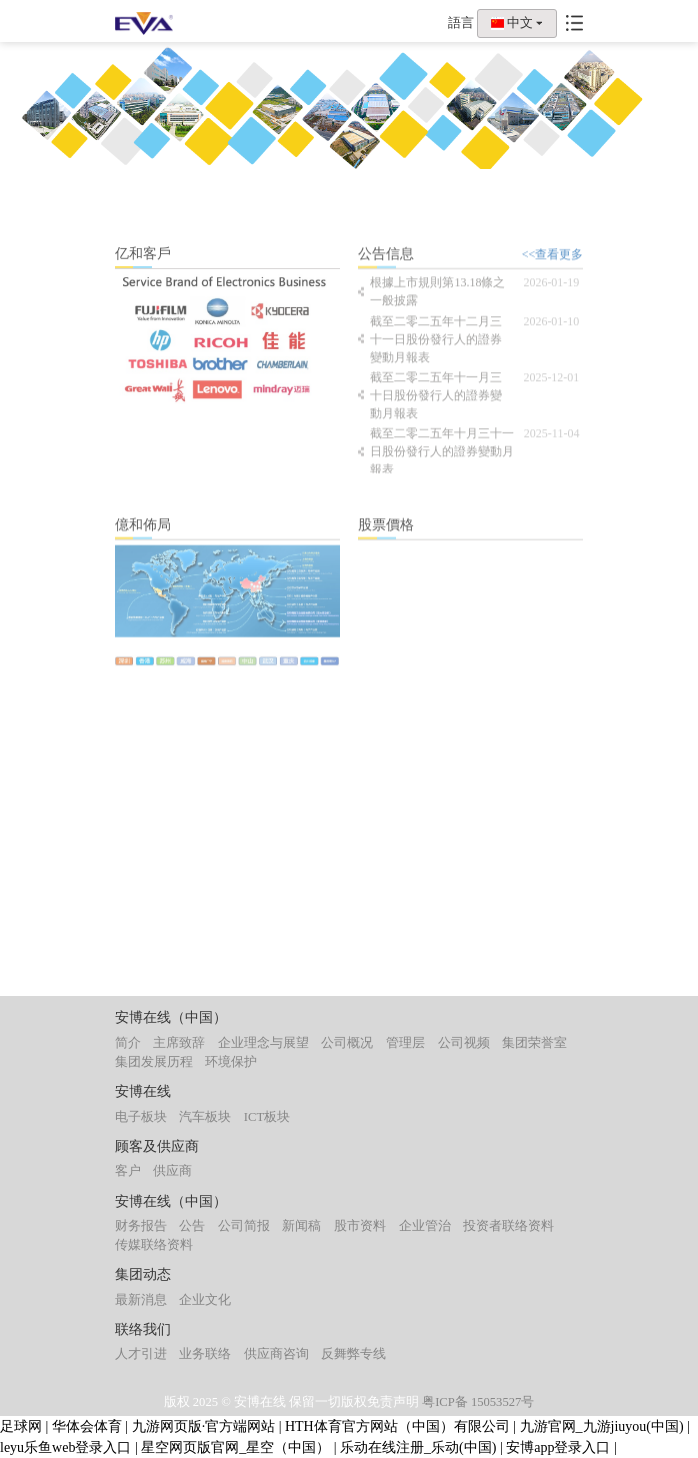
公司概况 (347, 1043)
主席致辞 (179, 1043)
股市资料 (360, 1226)
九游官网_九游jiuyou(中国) (602, 1426)
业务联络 (205, 1354)
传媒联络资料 (154, 1245)
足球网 (21, 1426)
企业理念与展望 (263, 1043)
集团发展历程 (154, 1062)
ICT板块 (267, 1117)
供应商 (172, 1171)
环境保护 (231, 1062)
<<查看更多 (553, 263)
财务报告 (141, 1226)
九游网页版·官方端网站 (204, 1426)
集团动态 (143, 1274)
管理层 (405, 1043)
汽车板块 (205, 1117)
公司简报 (244, 1226)
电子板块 (141, 1117)
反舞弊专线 (353, 1354)
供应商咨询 (276, 1354)
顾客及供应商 (157, 1146)
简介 (128, 1043)
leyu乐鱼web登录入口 (65, 1447)
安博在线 (143, 1091)
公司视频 (464, 1043)
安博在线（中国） (171, 1017)
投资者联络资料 (508, 1226)
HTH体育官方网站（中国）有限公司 (397, 1426)
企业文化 (205, 1300)
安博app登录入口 (558, 1447)
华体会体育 (87, 1426)
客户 (128, 1171)
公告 (192, 1226)
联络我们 (143, 1329)
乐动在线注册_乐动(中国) (418, 1447)
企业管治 (425, 1226)
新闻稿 (301, 1226)
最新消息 (141, 1300)
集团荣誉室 (534, 1043)
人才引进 (141, 1354)
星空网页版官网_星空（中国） (235, 1447)
